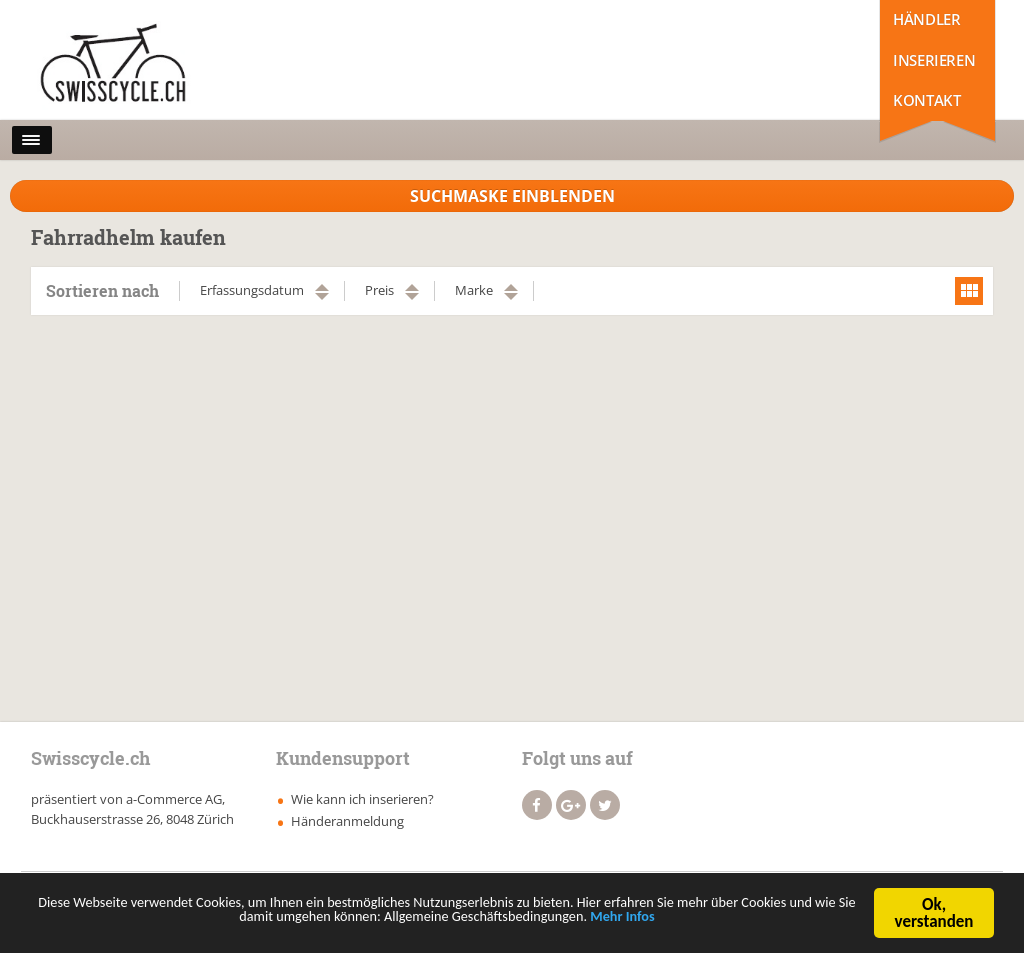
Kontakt (926, 100)
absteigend (322, 296)
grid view (969, 291)
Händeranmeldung (347, 821)
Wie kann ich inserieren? (362, 799)
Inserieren (934, 60)
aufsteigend (322, 287)
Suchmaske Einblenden (512, 196)
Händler (926, 19)
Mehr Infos (745, 925)
